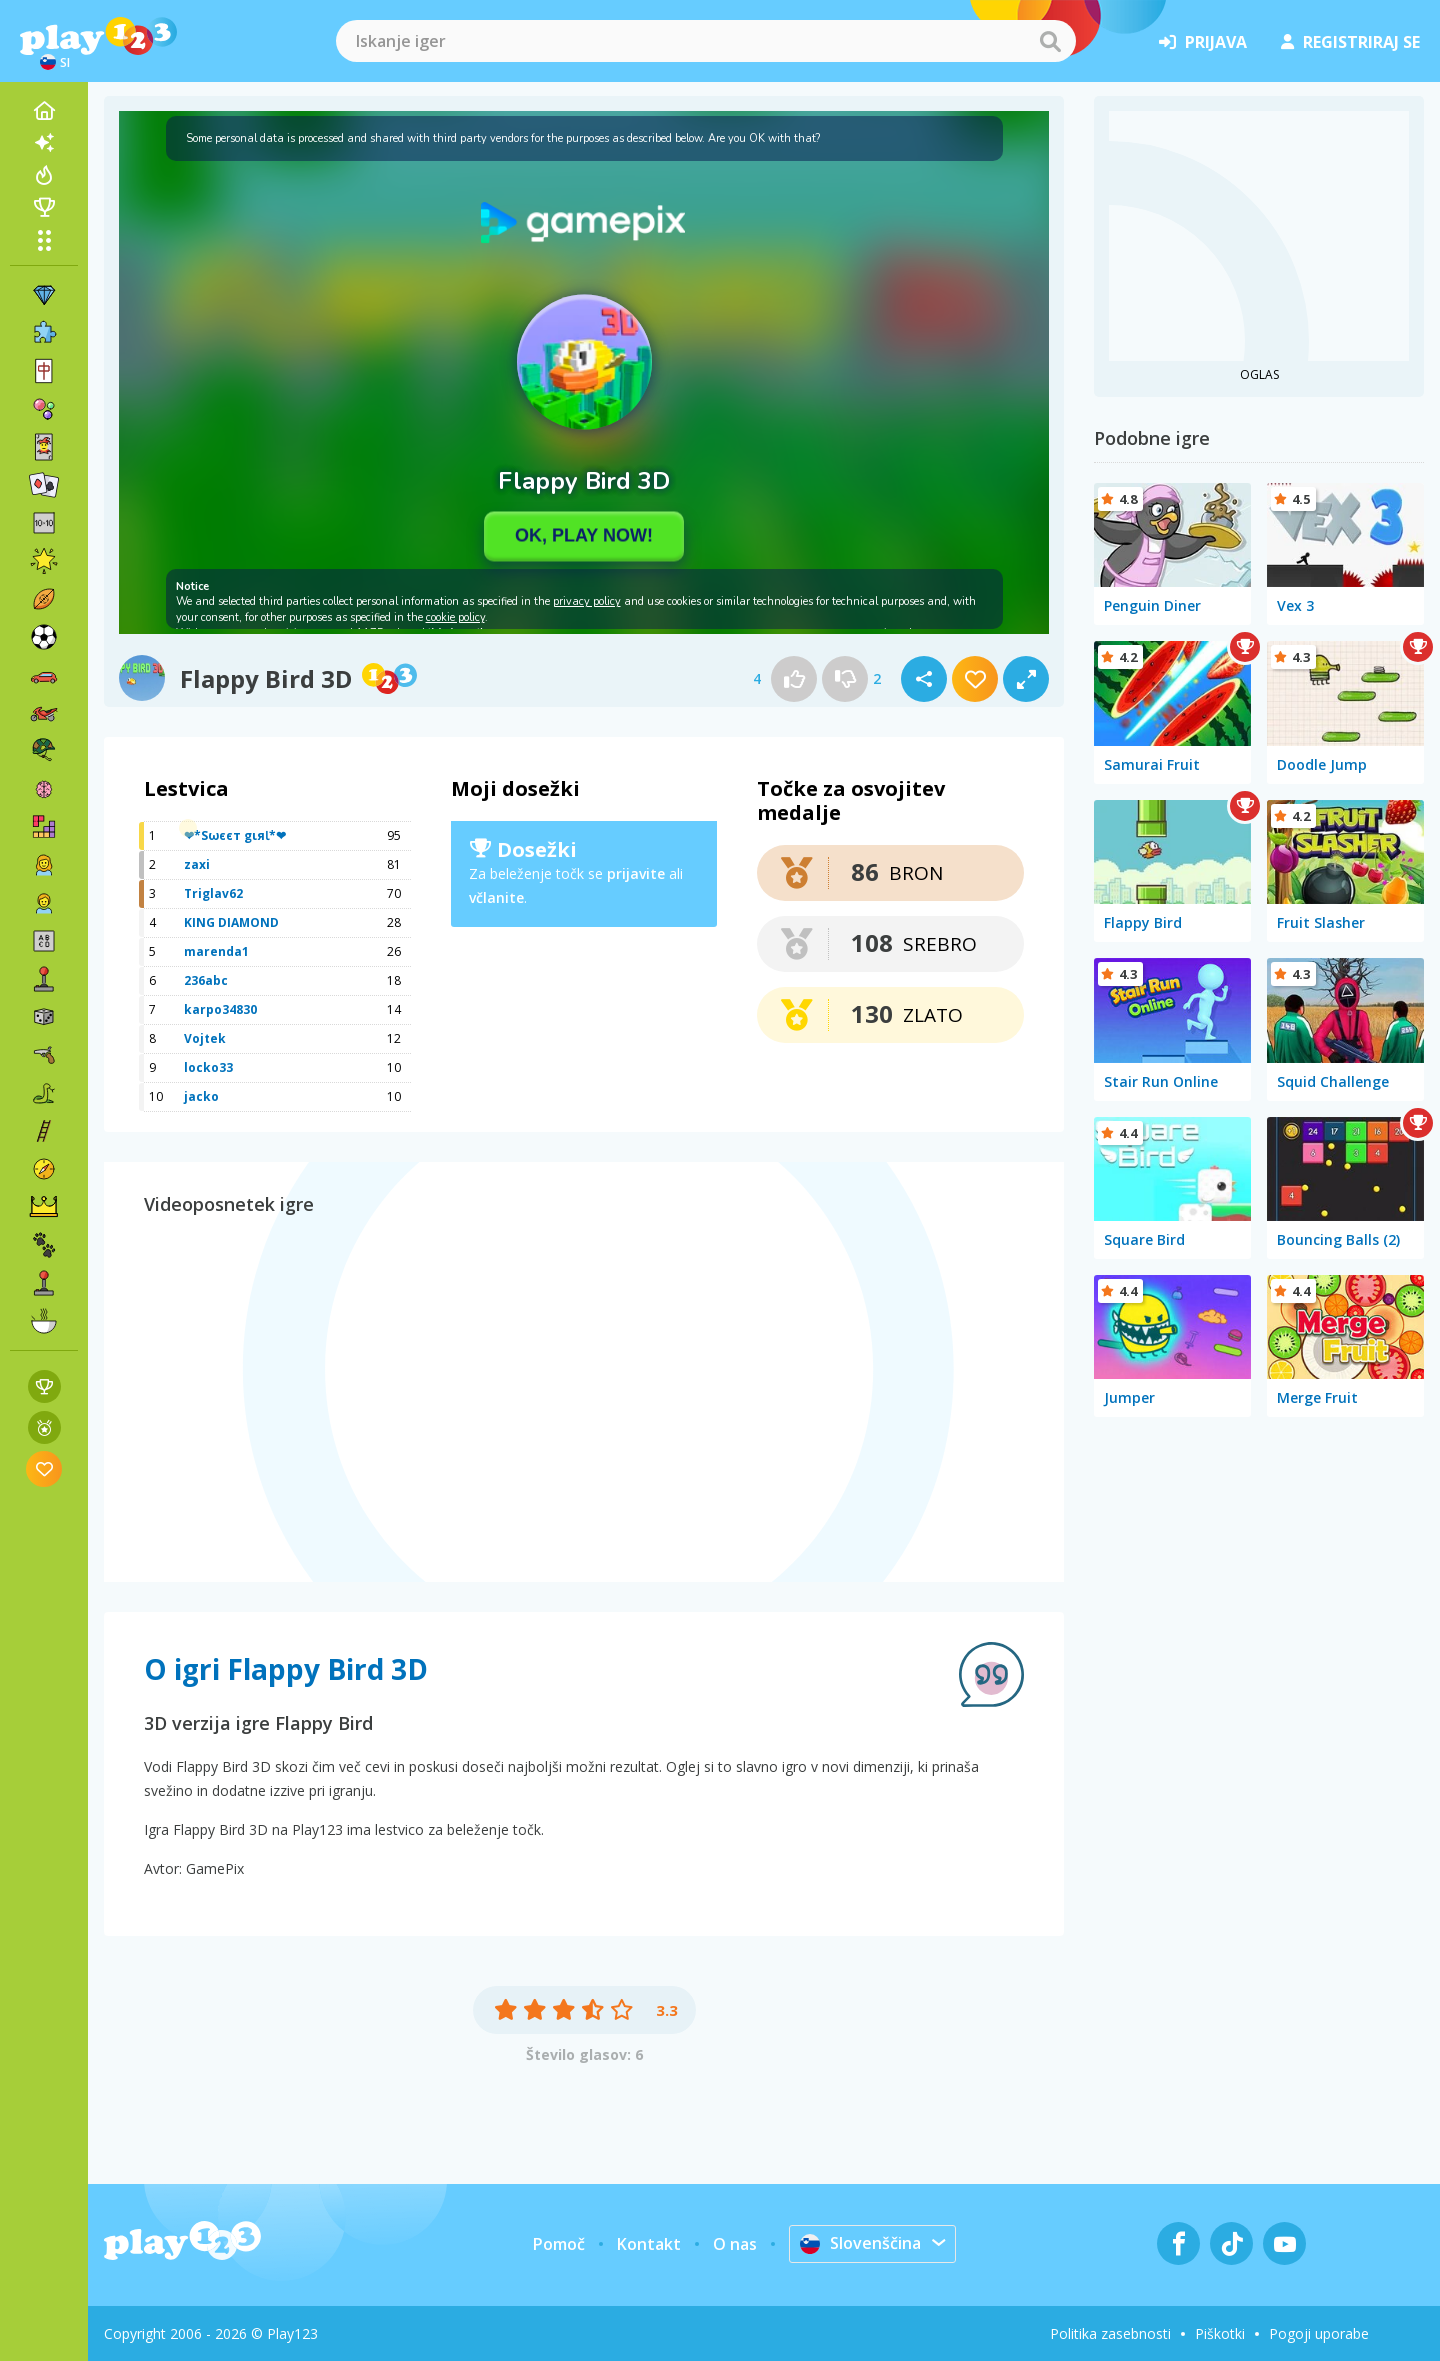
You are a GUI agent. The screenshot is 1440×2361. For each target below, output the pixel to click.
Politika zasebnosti (1110, 2333)
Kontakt (649, 2244)
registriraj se (1350, 42)
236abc (206, 980)
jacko (201, 1096)
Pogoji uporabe (1319, 2333)
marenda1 (216, 951)
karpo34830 (220, 1009)
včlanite (496, 897)
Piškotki (1220, 2333)
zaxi (197, 864)
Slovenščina (860, 2243)
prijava (1203, 42)
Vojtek (205, 1038)
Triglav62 (213, 893)
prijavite (636, 873)
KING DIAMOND (231, 922)
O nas (735, 2244)
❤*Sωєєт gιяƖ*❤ (235, 835)
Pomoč (559, 2244)
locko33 (208, 1067)
